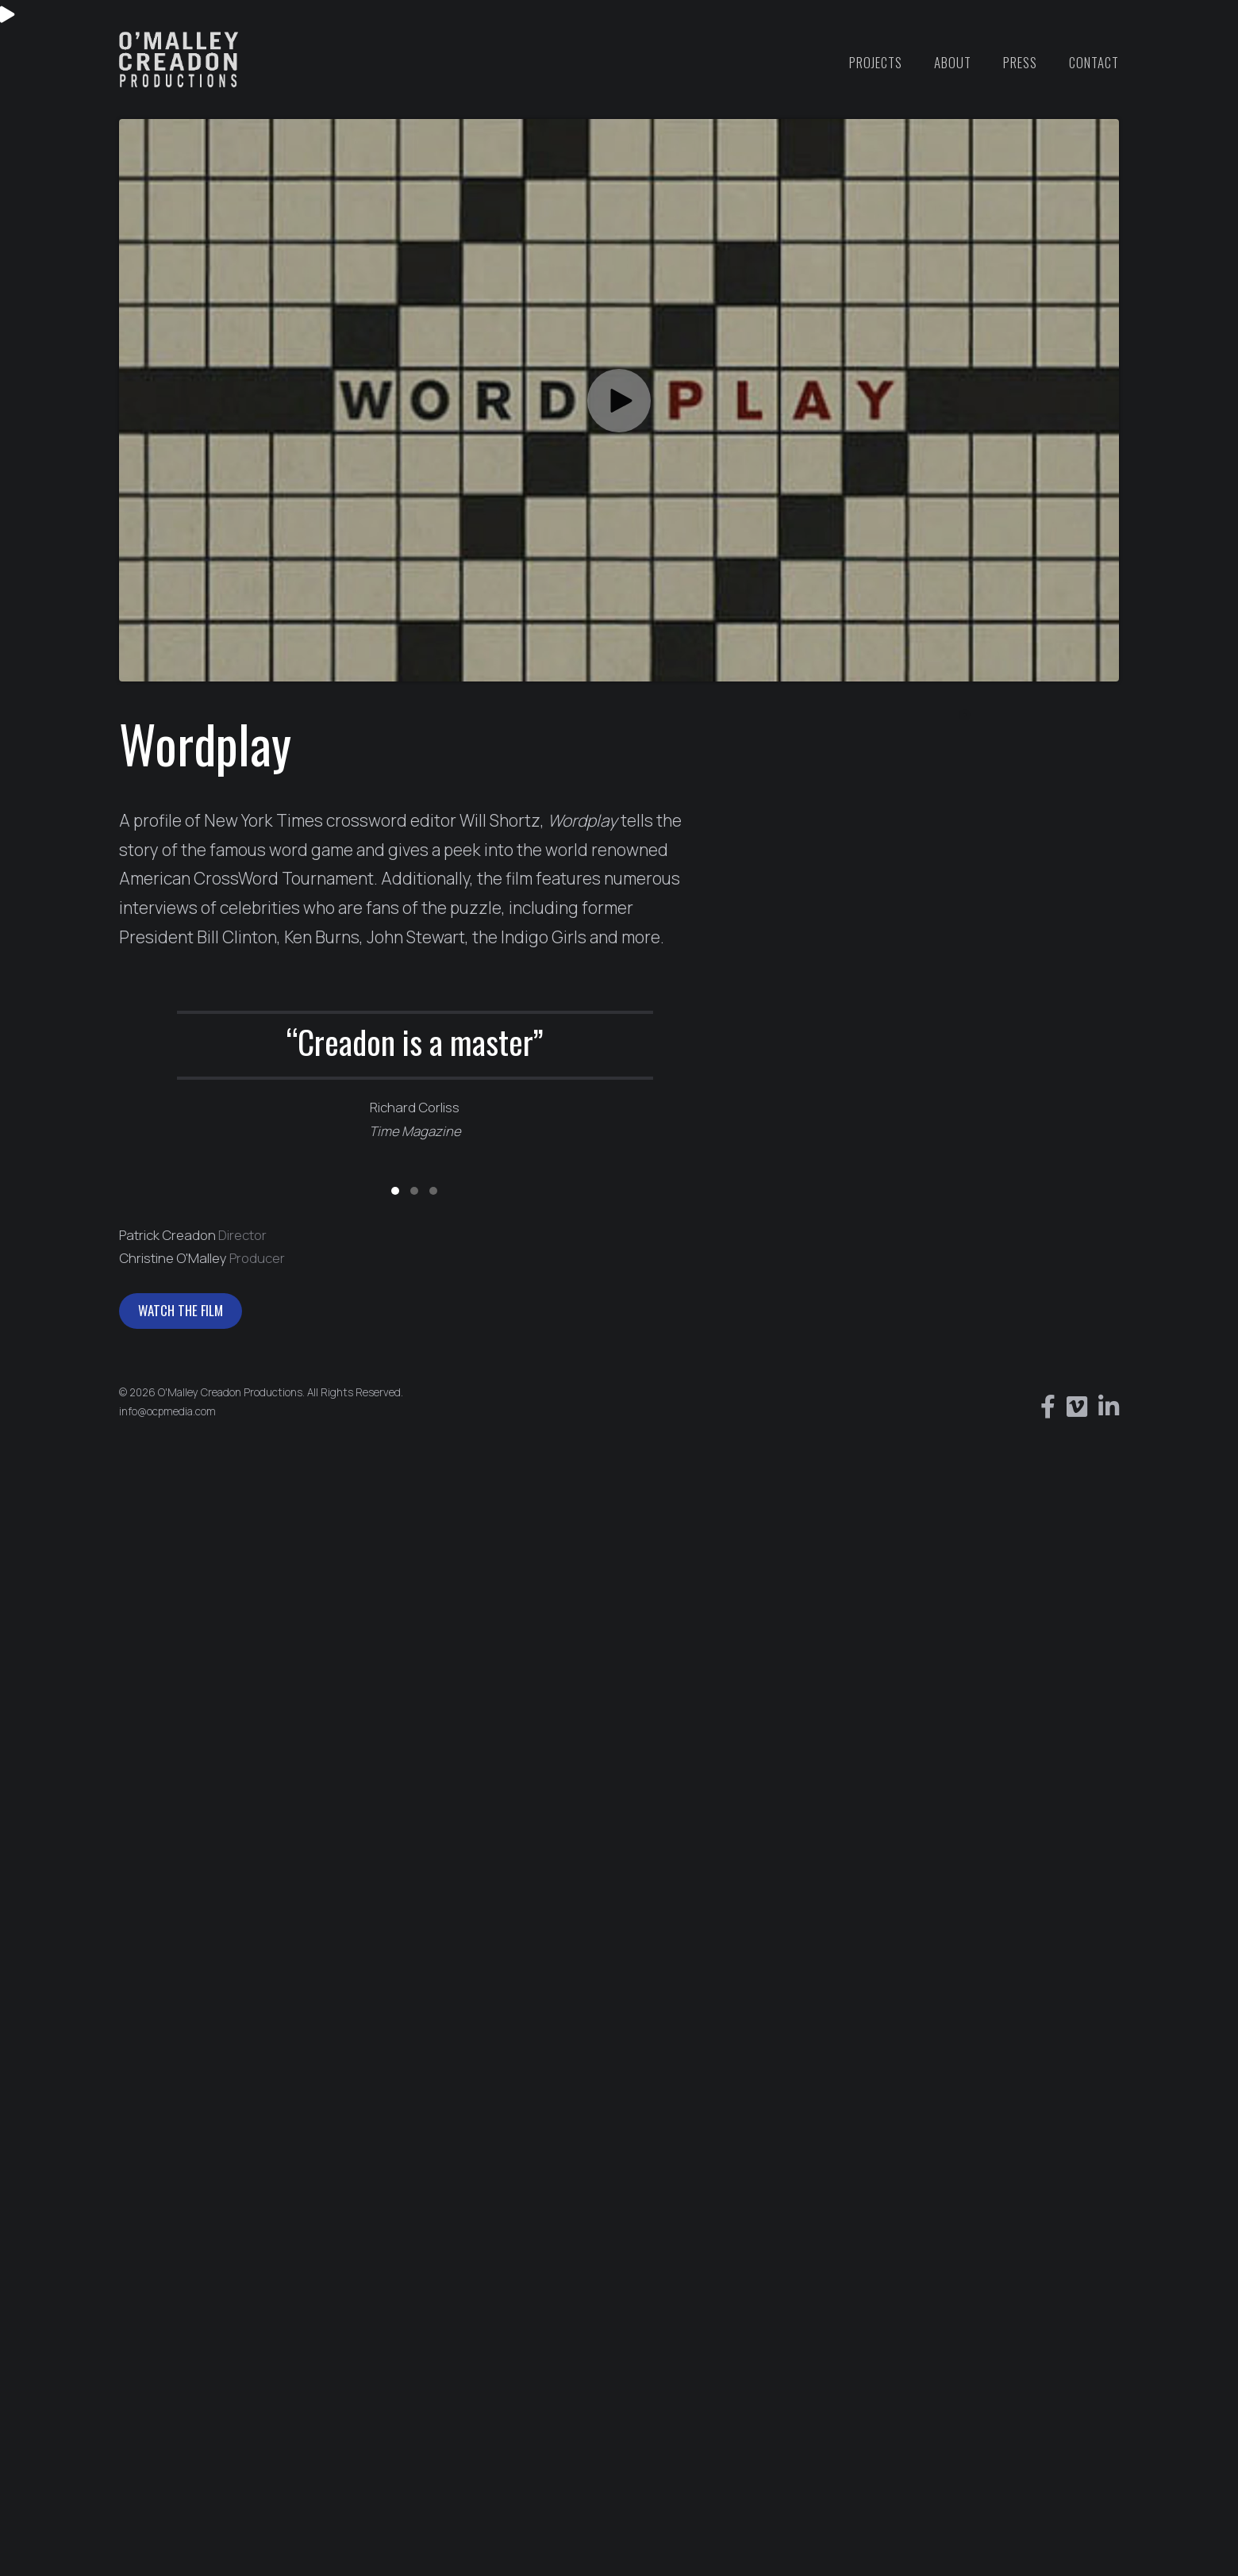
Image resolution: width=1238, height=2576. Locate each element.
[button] (619, 400)
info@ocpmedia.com (167, 1411)
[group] (415, 1073)
